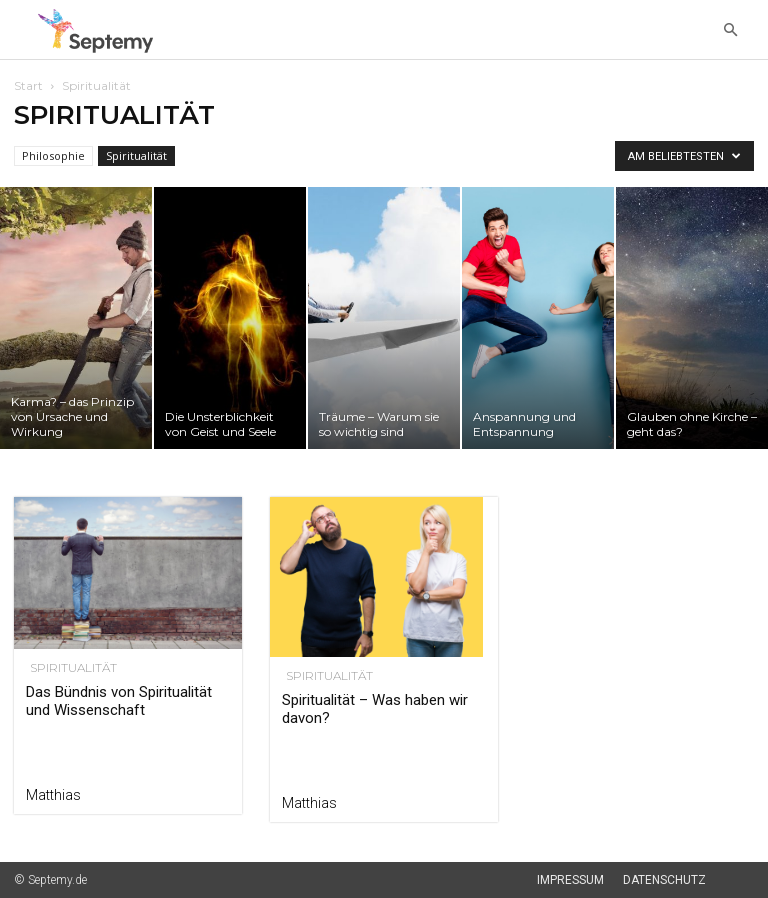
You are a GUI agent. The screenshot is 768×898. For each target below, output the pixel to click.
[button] (730, 30)
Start (28, 85)
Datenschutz (664, 880)
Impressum (570, 880)
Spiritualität (136, 155)
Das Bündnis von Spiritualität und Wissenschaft (119, 701)
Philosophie (53, 155)
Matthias (53, 795)
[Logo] (100, 30)
